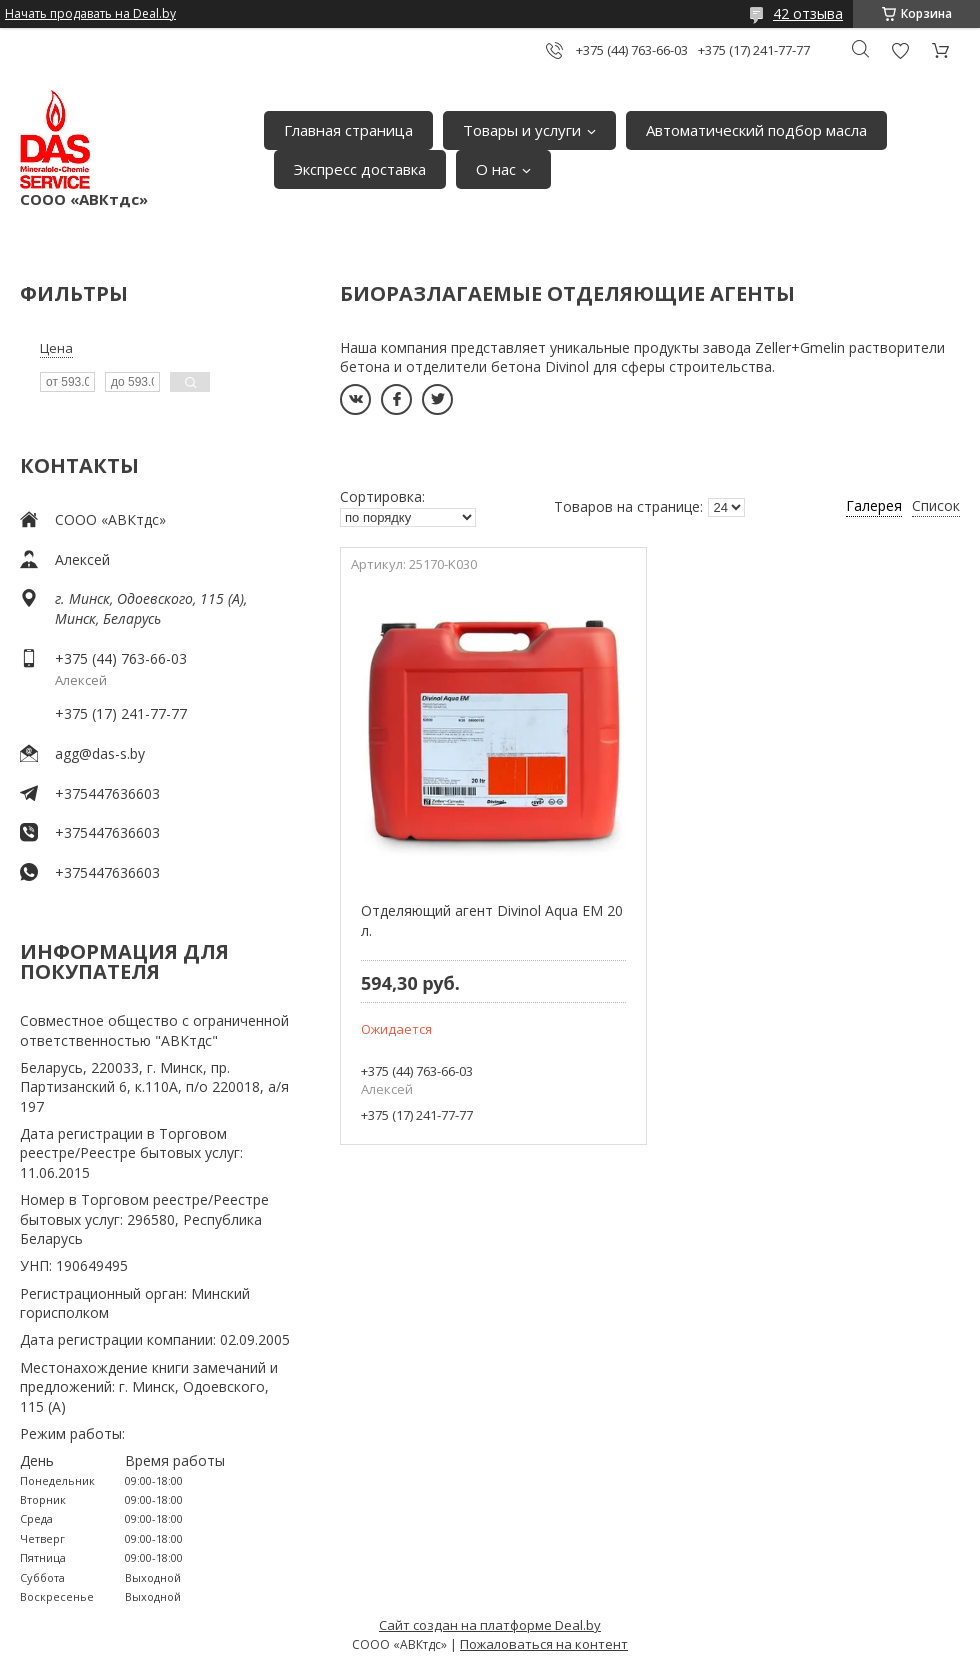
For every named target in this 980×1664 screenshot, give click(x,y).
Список (936, 505)
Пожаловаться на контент (544, 1644)
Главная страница (348, 130)
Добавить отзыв (900, 50)
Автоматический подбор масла (756, 130)
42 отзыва (808, 13)
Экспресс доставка (360, 169)
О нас (496, 169)
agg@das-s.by (100, 753)
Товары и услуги (522, 130)
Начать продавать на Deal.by (90, 14)
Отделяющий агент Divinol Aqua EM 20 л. (492, 920)
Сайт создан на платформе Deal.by (490, 1625)
